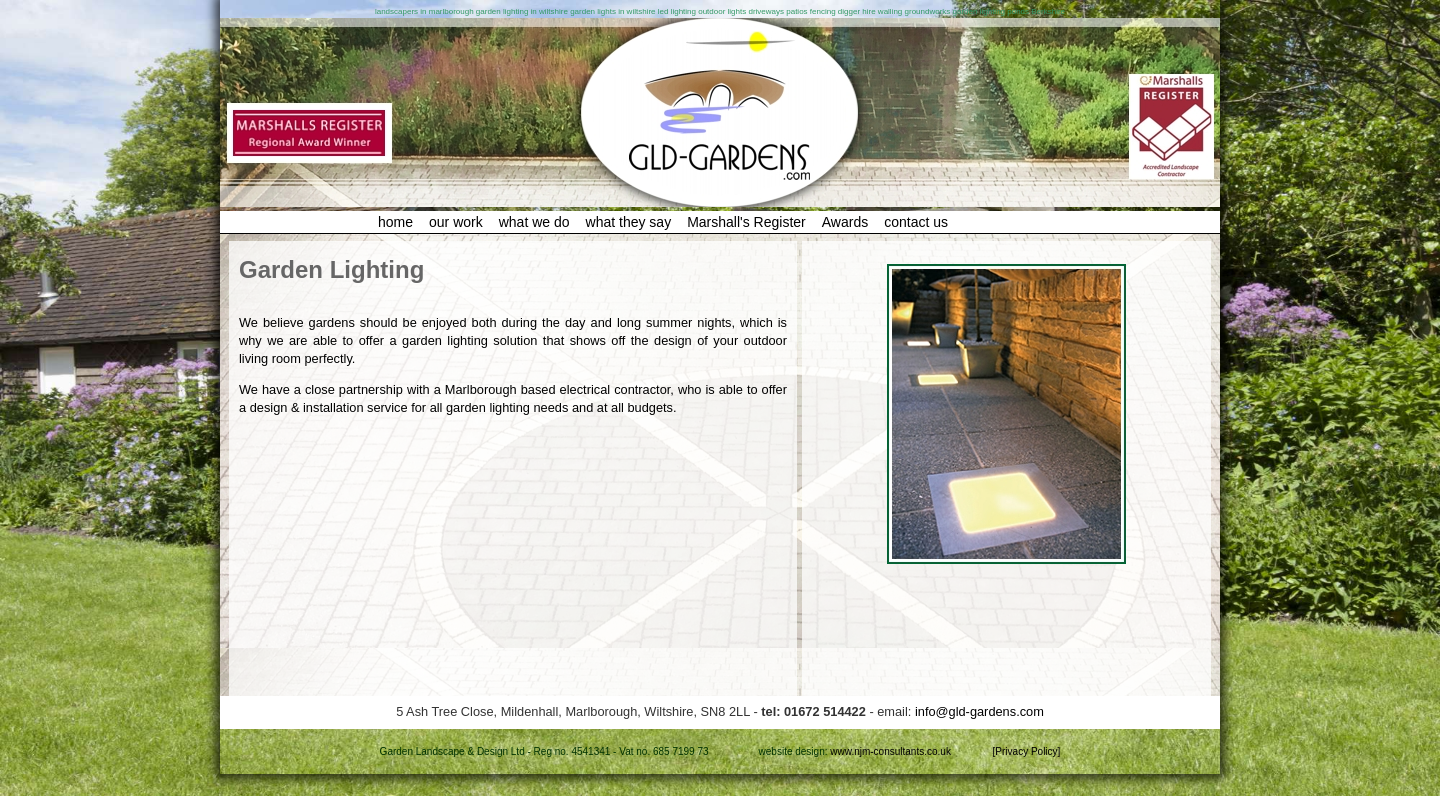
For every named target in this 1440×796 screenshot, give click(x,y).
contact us (916, 222)
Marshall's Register (746, 222)
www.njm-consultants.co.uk (890, 751)
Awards (845, 222)
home (395, 222)
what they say (629, 222)
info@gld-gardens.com (979, 711)
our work (456, 222)
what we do (534, 222)
